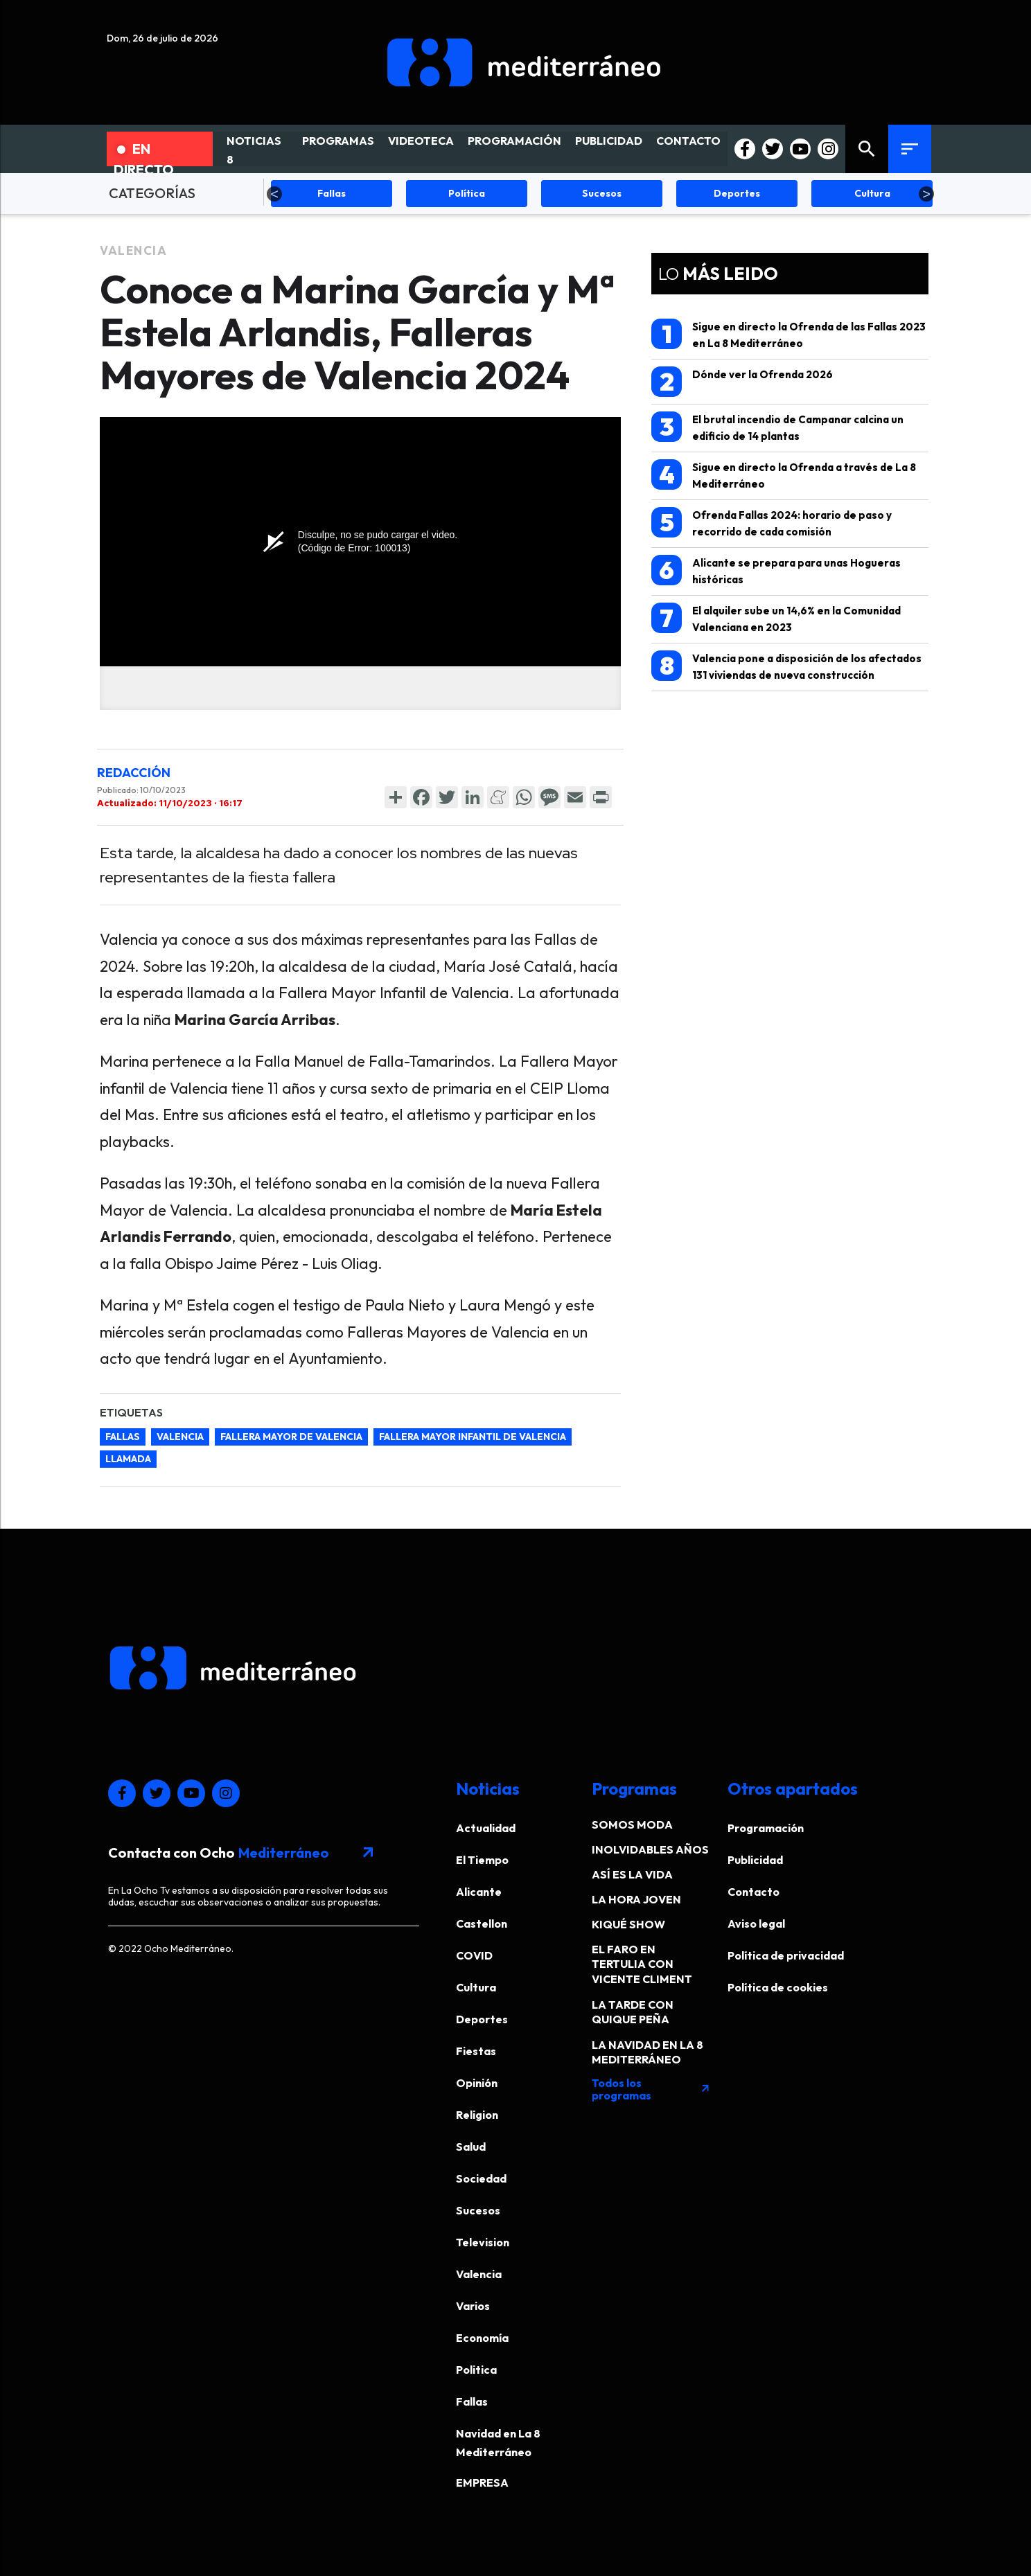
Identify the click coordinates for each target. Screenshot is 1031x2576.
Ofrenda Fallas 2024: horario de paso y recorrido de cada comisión (771, 522)
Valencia (133, 250)
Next (926, 194)
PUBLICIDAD (608, 141)
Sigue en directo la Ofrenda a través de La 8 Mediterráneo (783, 474)
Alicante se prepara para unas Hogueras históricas (776, 570)
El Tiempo (482, 1860)
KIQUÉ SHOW (628, 1924)
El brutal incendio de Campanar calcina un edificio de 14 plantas (777, 427)
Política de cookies (778, 1987)
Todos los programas (651, 2089)
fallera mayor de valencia (291, 1436)
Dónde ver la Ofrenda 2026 (742, 381)
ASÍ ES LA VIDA (632, 1874)
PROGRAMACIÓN (514, 141)
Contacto (753, 1892)
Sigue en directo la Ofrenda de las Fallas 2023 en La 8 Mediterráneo (788, 334)
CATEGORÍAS (152, 193)
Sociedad (481, 2178)
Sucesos (478, 2210)
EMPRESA (482, 2482)
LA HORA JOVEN (636, 1899)
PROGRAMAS (338, 141)
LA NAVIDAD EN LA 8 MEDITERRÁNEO (647, 2052)
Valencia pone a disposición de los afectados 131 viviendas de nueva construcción (786, 666)
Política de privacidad (786, 1955)
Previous (274, 194)
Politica (476, 2370)
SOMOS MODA (632, 1824)
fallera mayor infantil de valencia (472, 1436)
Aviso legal (756, 1923)
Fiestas (476, 2051)
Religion (477, 2115)
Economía (482, 2338)
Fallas (122, 1436)
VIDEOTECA (421, 141)
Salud (471, 2146)
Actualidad (486, 1828)
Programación (766, 1828)
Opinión (476, 2083)
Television (482, 2242)
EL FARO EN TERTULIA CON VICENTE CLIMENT (642, 1964)
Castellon (481, 1923)
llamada (128, 1459)
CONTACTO (688, 141)
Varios (473, 2306)
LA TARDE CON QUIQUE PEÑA (632, 2012)
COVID (474, 1955)
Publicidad (755, 1860)
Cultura (476, 1987)
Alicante (479, 1892)
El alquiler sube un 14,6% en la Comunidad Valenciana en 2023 (776, 618)
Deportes (482, 2019)
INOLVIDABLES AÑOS (650, 1849)
